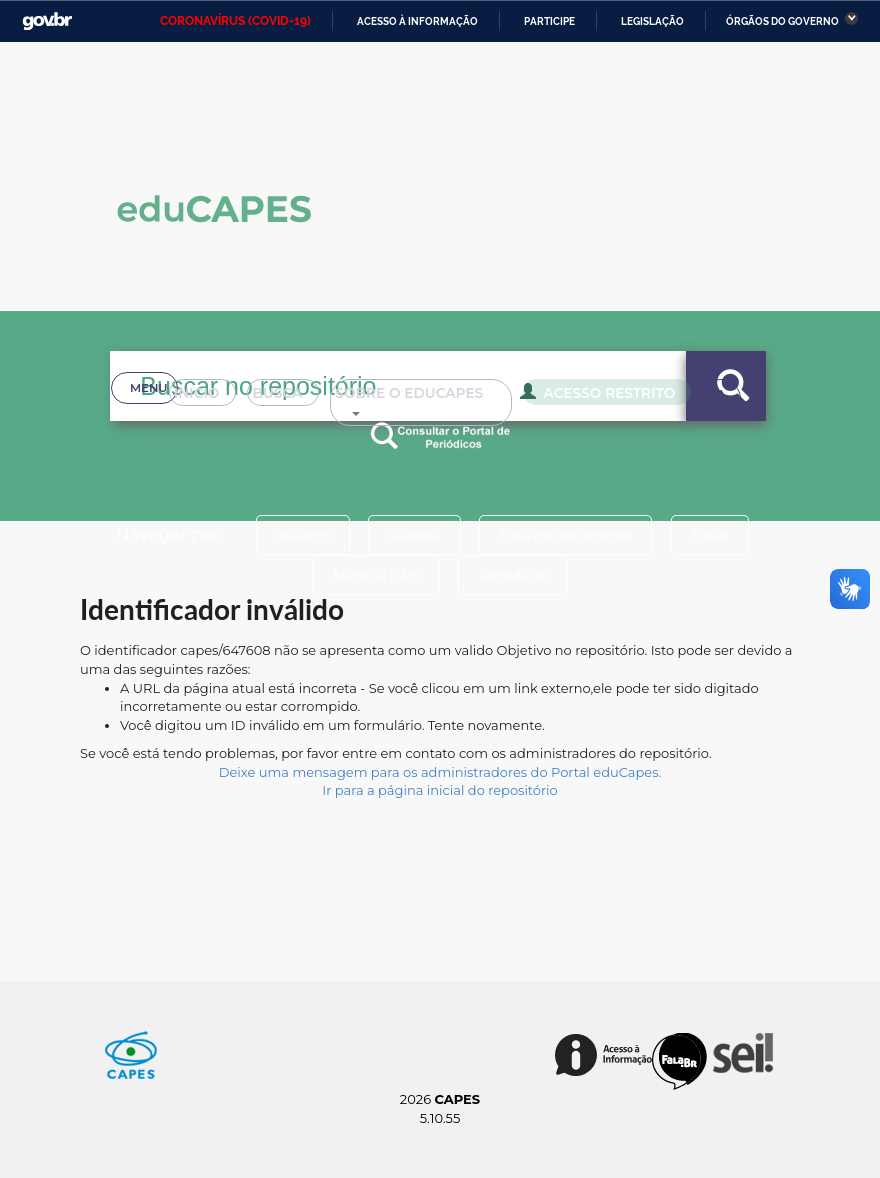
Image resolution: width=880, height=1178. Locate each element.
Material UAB (375, 575)
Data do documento (566, 535)
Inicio (155, 420)
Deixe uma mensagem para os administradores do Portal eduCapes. (440, 772)
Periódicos (513, 575)
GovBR (47, 21)
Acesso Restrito (570, 418)
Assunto (302, 535)
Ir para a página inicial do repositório (440, 790)
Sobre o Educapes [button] (396, 420)
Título (710, 535)
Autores (414, 535)
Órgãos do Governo (782, 21)
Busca (247, 420)
